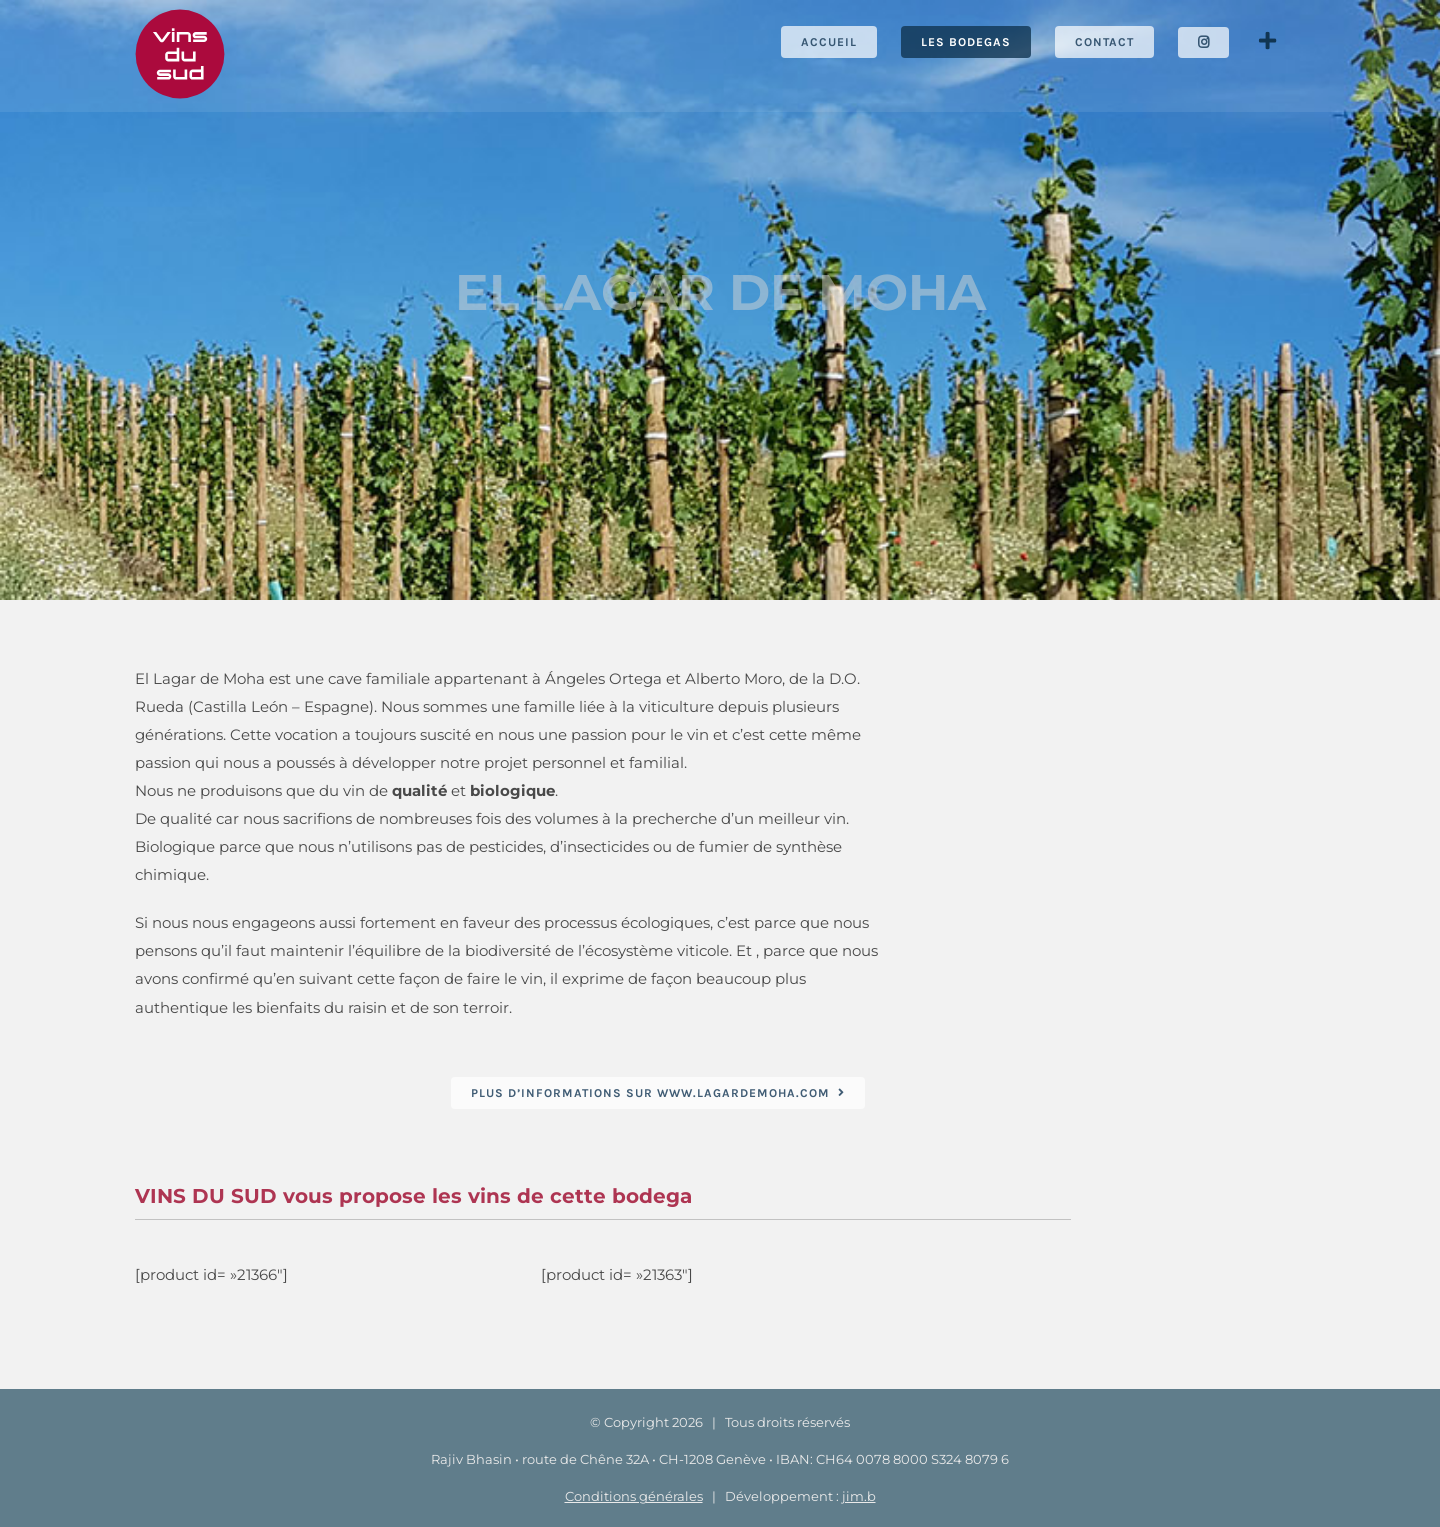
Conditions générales (634, 1496)
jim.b (859, 1496)
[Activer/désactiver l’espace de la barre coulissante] (1267, 42)
